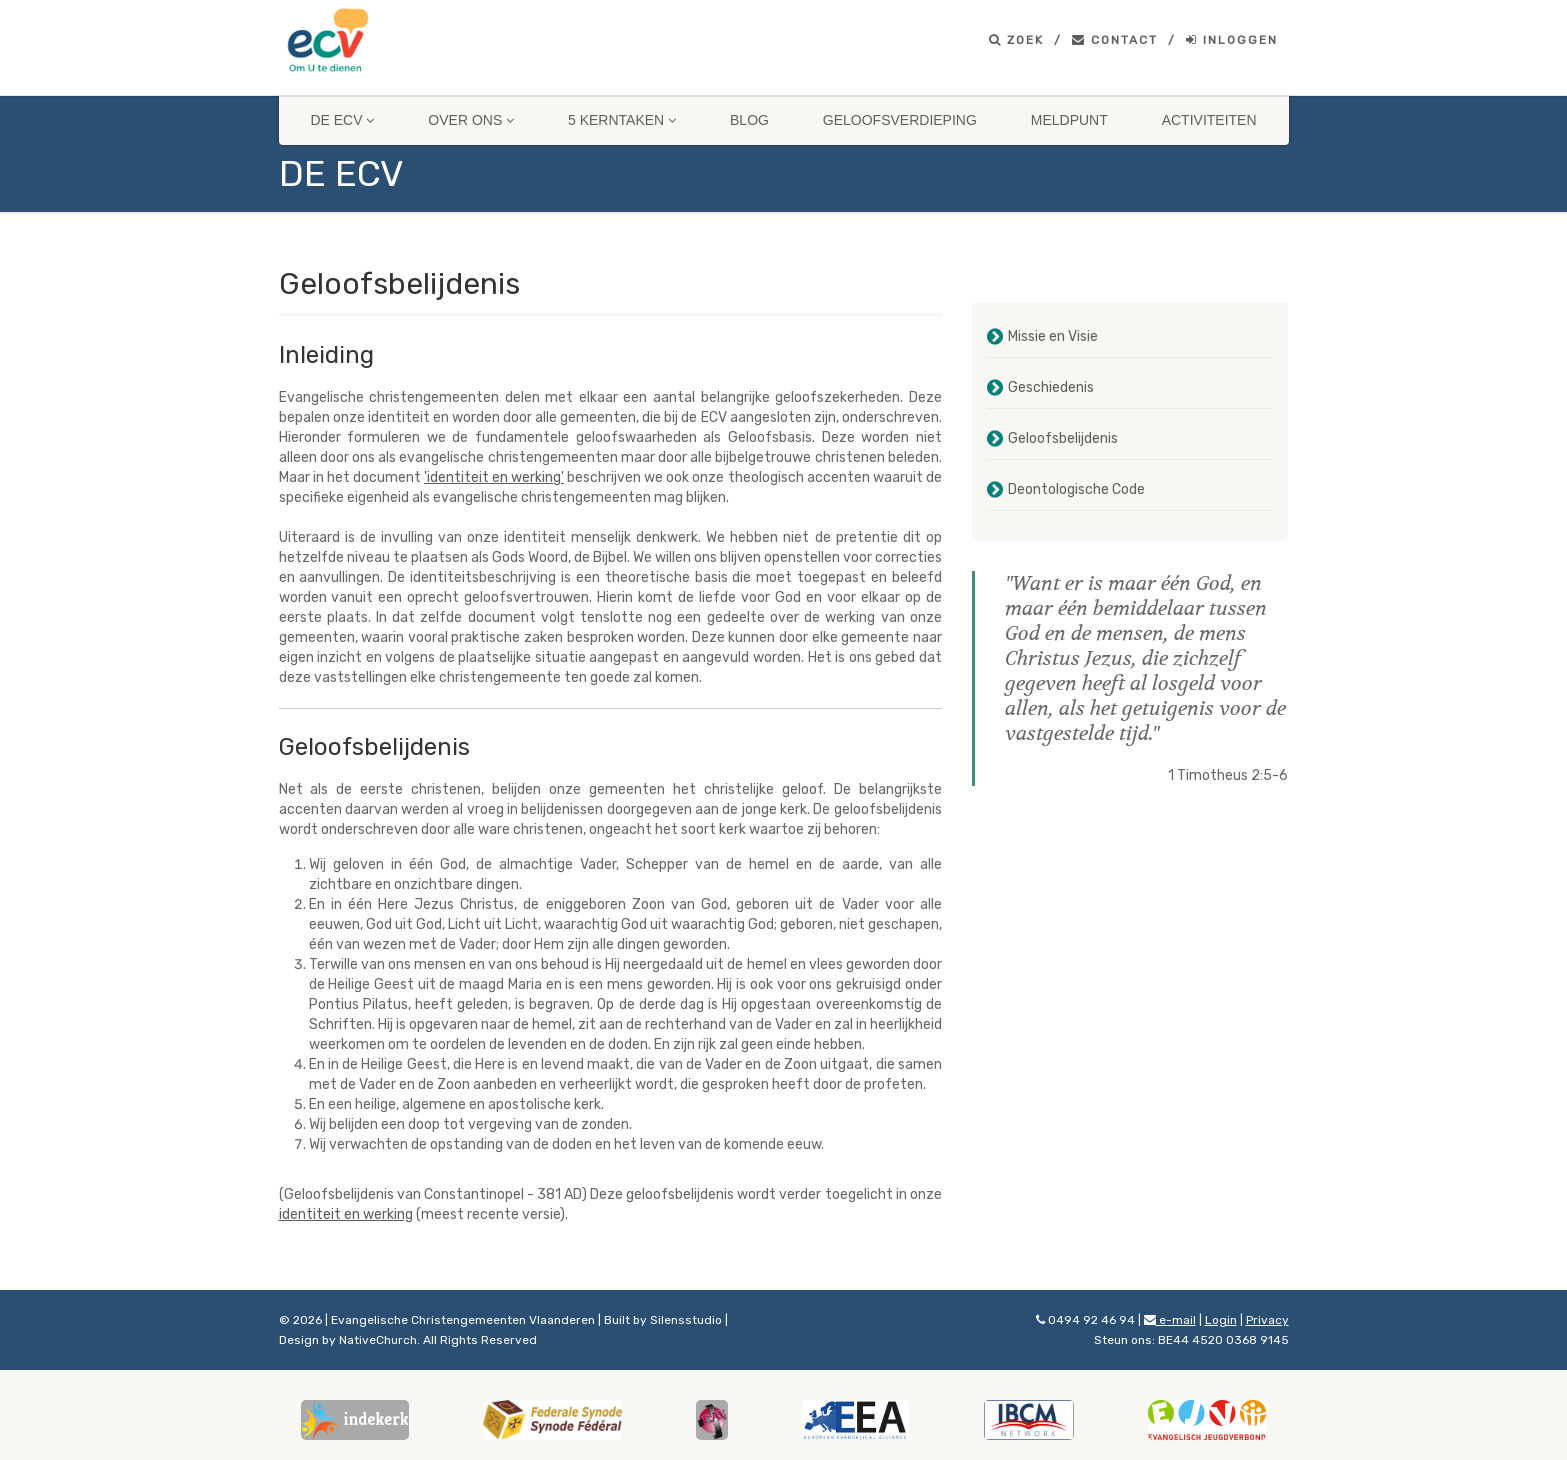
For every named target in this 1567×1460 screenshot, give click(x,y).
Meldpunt (1069, 120)
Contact (1115, 40)
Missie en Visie (1053, 336)
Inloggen (1232, 40)
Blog (749, 120)
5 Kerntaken (622, 120)
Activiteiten (1209, 120)
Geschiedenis (1051, 387)
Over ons (471, 120)
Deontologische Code (1076, 489)
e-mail (1170, 1320)
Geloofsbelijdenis (1063, 438)
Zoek (1016, 40)
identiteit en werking (346, 1214)
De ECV (342, 120)
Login (1221, 1320)
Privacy (1267, 1320)
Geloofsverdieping (900, 120)
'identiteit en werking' (494, 477)
